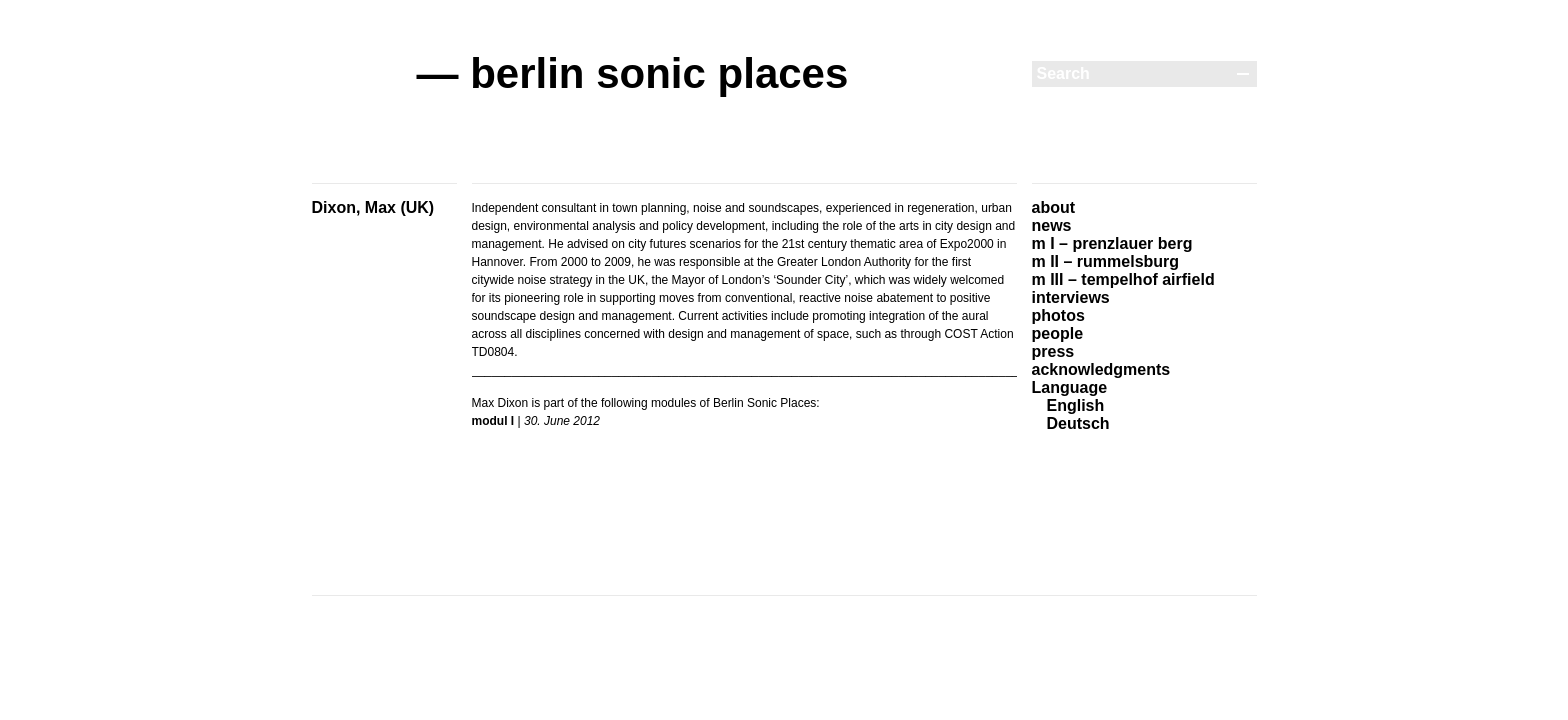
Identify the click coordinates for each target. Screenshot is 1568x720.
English (1076, 405)
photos (1058, 315)
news (1052, 225)
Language (1070, 387)
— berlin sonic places (633, 73)
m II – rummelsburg (1106, 261)
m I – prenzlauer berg (1112, 243)
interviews (1071, 297)
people (1058, 333)
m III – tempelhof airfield (1123, 279)
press (1053, 351)
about (1054, 207)
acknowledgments (1101, 369)
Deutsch (1078, 423)
